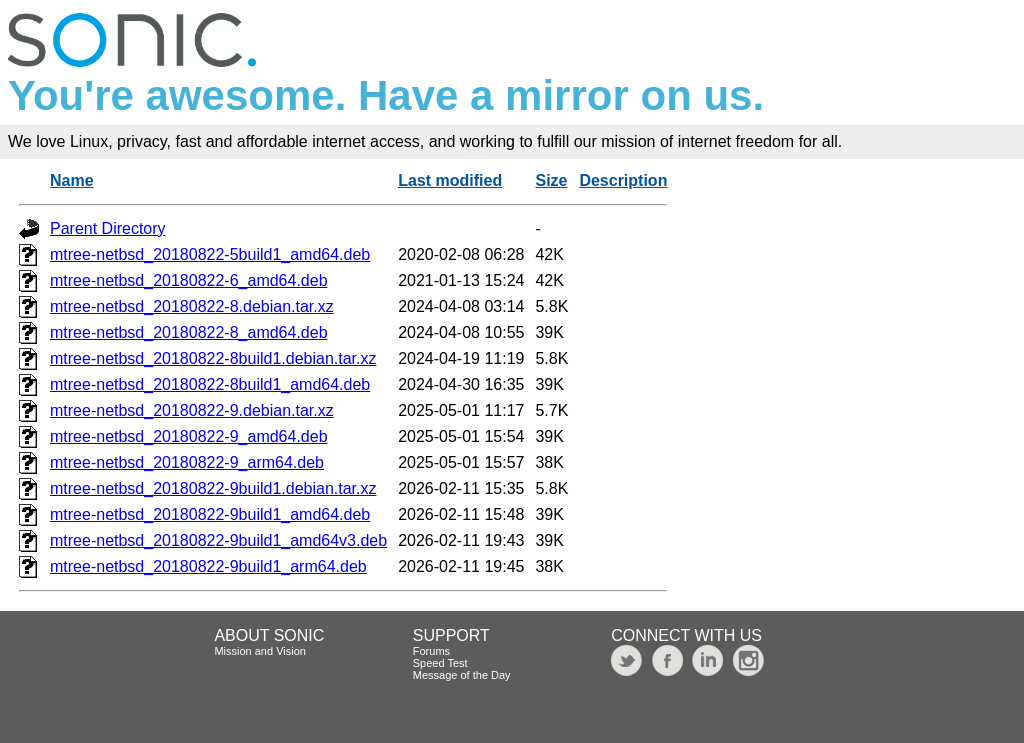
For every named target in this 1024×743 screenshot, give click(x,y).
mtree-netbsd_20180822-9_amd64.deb (189, 436)
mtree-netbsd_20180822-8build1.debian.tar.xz (213, 358)
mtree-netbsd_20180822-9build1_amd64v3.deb (218, 540)
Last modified (450, 180)
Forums (431, 651)
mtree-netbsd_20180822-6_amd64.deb (189, 280)
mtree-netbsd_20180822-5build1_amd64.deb (210, 254)
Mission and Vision (260, 651)
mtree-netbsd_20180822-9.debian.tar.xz (192, 410)
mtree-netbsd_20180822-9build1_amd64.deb (210, 514)
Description (623, 180)
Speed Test (440, 663)
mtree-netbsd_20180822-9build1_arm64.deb (208, 566)
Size (551, 180)
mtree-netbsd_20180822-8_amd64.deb (189, 332)
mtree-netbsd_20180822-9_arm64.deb (187, 462)
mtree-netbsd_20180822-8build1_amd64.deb (210, 384)
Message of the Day (462, 675)
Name (72, 180)
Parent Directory (108, 228)
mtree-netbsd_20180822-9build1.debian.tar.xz (213, 488)
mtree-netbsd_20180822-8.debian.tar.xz (192, 306)
